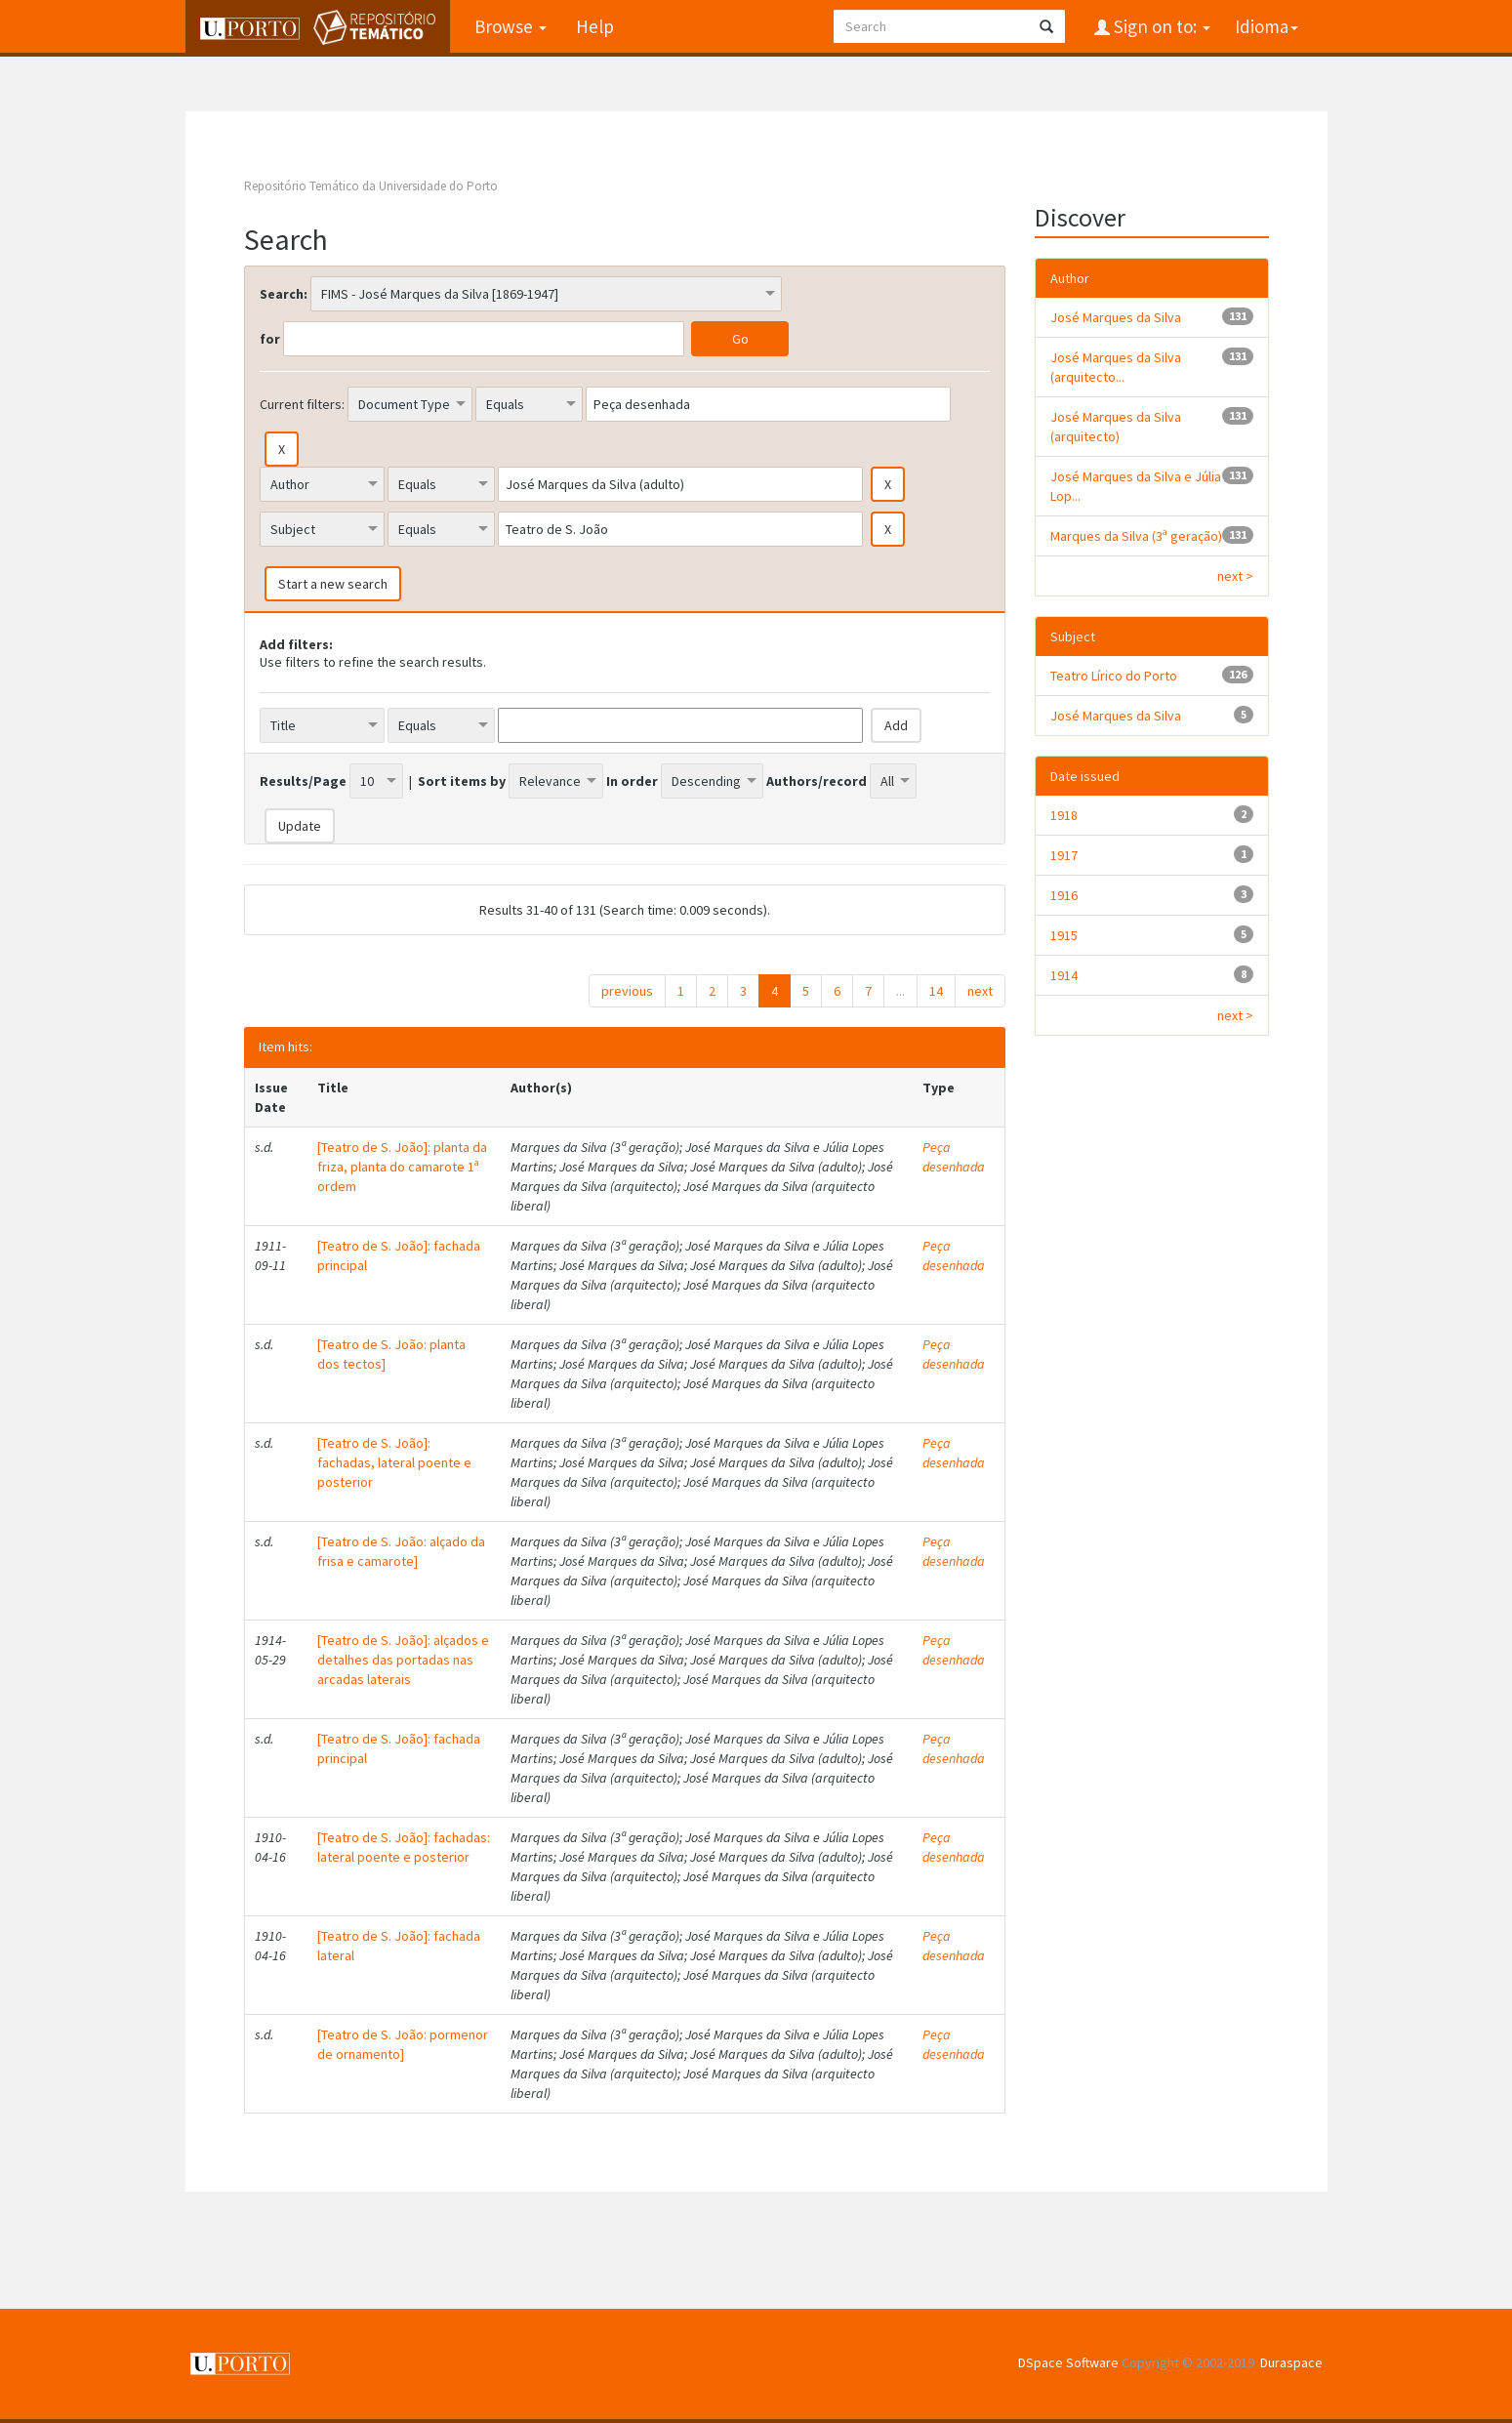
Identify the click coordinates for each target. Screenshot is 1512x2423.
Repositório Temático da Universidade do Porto (371, 186)
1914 (1064, 975)
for (270, 339)
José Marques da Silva (1115, 317)
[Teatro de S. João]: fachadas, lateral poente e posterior (394, 1462)
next (980, 991)
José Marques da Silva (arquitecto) (1115, 426)
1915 (1064, 935)
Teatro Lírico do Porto (1113, 675)
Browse (510, 26)
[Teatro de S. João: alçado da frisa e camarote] (401, 1551)
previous (627, 991)
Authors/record (816, 781)
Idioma (1266, 26)
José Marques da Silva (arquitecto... (1115, 367)
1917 (1064, 855)
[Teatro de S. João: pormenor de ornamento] (402, 2044)
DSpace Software (1068, 2362)
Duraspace (1291, 2362)
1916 (1064, 895)
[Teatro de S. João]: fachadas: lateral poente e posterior (403, 1847)
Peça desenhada (953, 1156)
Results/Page (303, 781)
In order (632, 781)
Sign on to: (1160, 26)
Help (595, 26)
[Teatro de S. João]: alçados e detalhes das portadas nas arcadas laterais (403, 1659)
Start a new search (333, 584)
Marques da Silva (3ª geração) (1136, 536)
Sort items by (462, 781)
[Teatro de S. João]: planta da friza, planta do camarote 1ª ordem (402, 1166)
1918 (1064, 815)
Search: (283, 294)
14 (936, 991)
